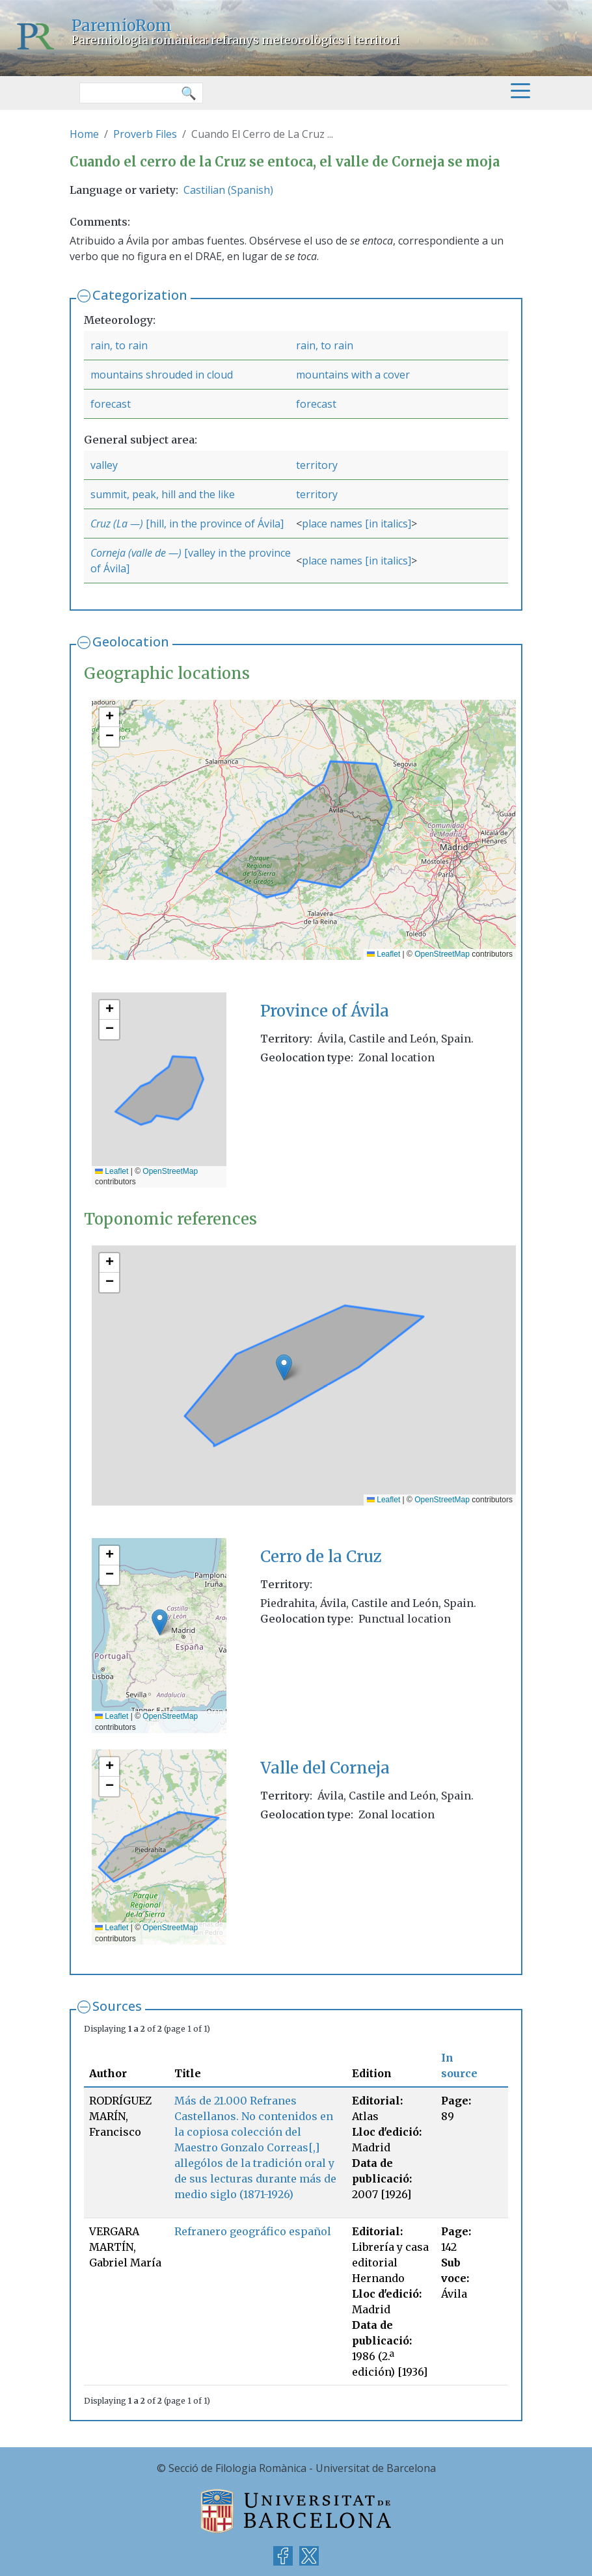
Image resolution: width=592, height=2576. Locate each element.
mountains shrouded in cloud (161, 374)
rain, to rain (119, 345)
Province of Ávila (324, 1011)
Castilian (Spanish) (228, 190)
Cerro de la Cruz (321, 1557)
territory (317, 465)
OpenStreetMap (442, 954)
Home (84, 134)
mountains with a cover (353, 374)
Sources (117, 2006)
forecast (110, 404)
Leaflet (383, 954)
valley (104, 465)
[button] (109, 717)
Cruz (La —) (116, 523)
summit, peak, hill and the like (162, 494)
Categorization (139, 295)
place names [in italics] (356, 523)
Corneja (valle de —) (136, 553)
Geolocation (130, 641)
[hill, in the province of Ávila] (213, 523)
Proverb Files (145, 134)
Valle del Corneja (325, 1768)
